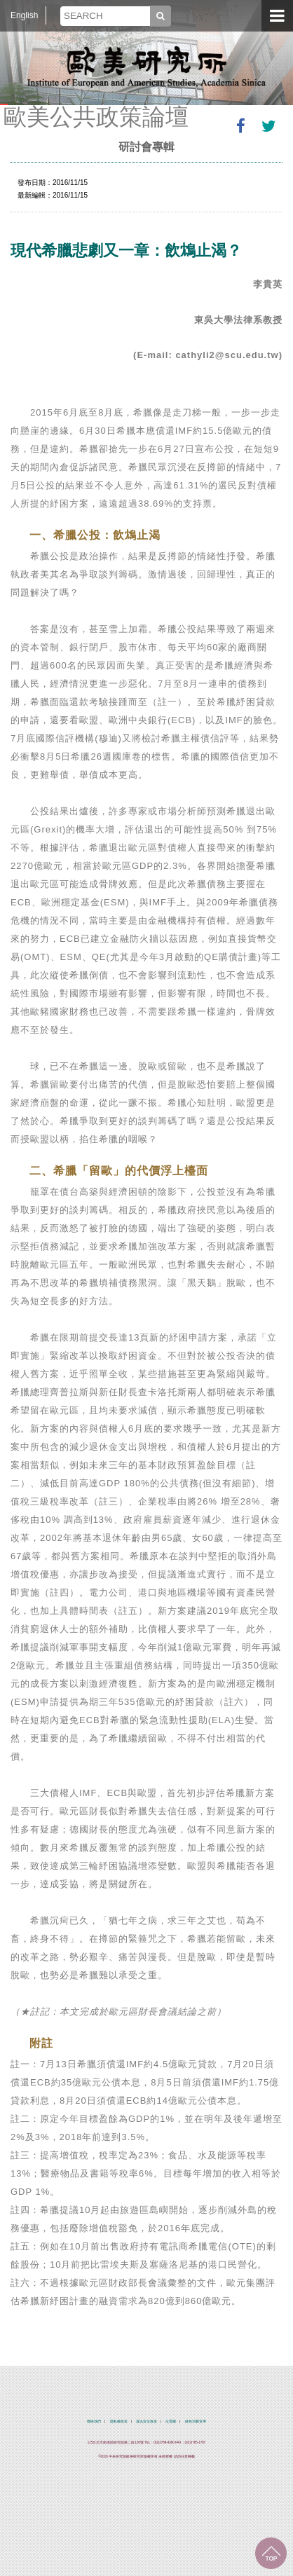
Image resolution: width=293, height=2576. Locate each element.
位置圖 (170, 2421)
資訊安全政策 (146, 2421)
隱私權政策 (119, 2421)
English (24, 15)
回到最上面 (271, 2553)
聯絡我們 (94, 2421)
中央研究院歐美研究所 (146, 66)
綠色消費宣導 (195, 2421)
